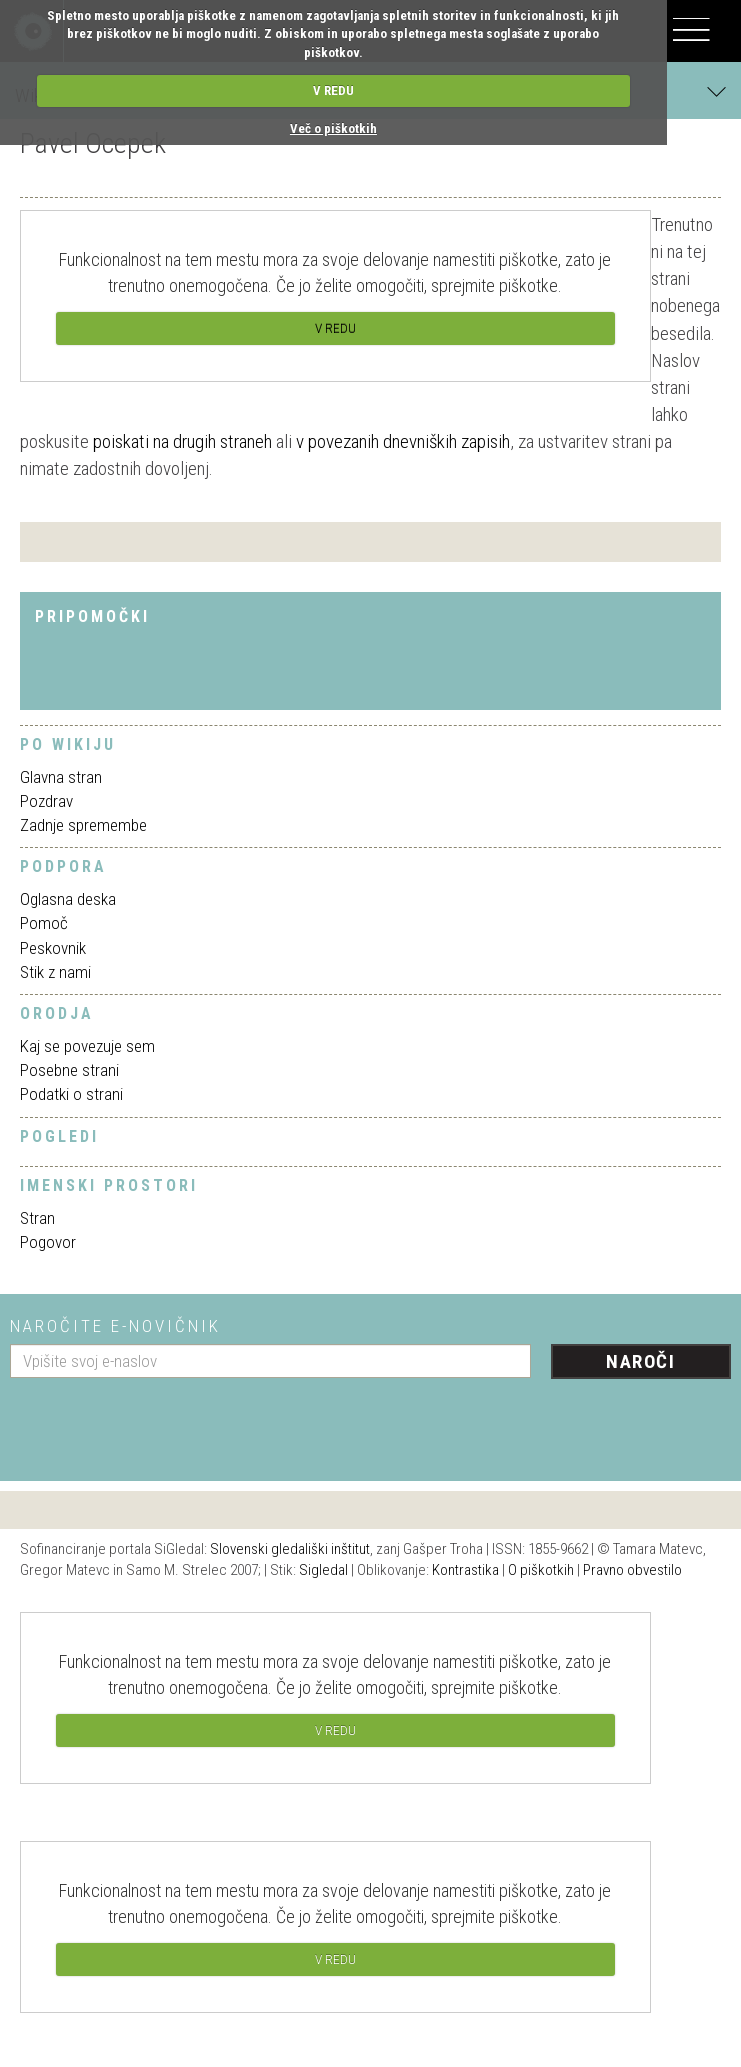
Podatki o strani (71, 1094)
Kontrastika (465, 1570)
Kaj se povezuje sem (87, 1046)
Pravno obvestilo (632, 1570)
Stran (37, 1218)
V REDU (333, 90)
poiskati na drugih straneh (182, 441)
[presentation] (162, 1422)
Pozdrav (46, 801)
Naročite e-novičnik (115, 1326)
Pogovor (48, 1242)
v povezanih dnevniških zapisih (403, 441)
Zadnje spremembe (83, 825)
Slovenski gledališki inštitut (290, 1549)
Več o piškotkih (333, 128)
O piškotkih (541, 1570)
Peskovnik (53, 948)
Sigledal (323, 1570)
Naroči (640, 1361)
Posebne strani (69, 1070)
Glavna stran (61, 777)
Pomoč (44, 923)
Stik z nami (55, 972)
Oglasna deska (68, 899)
